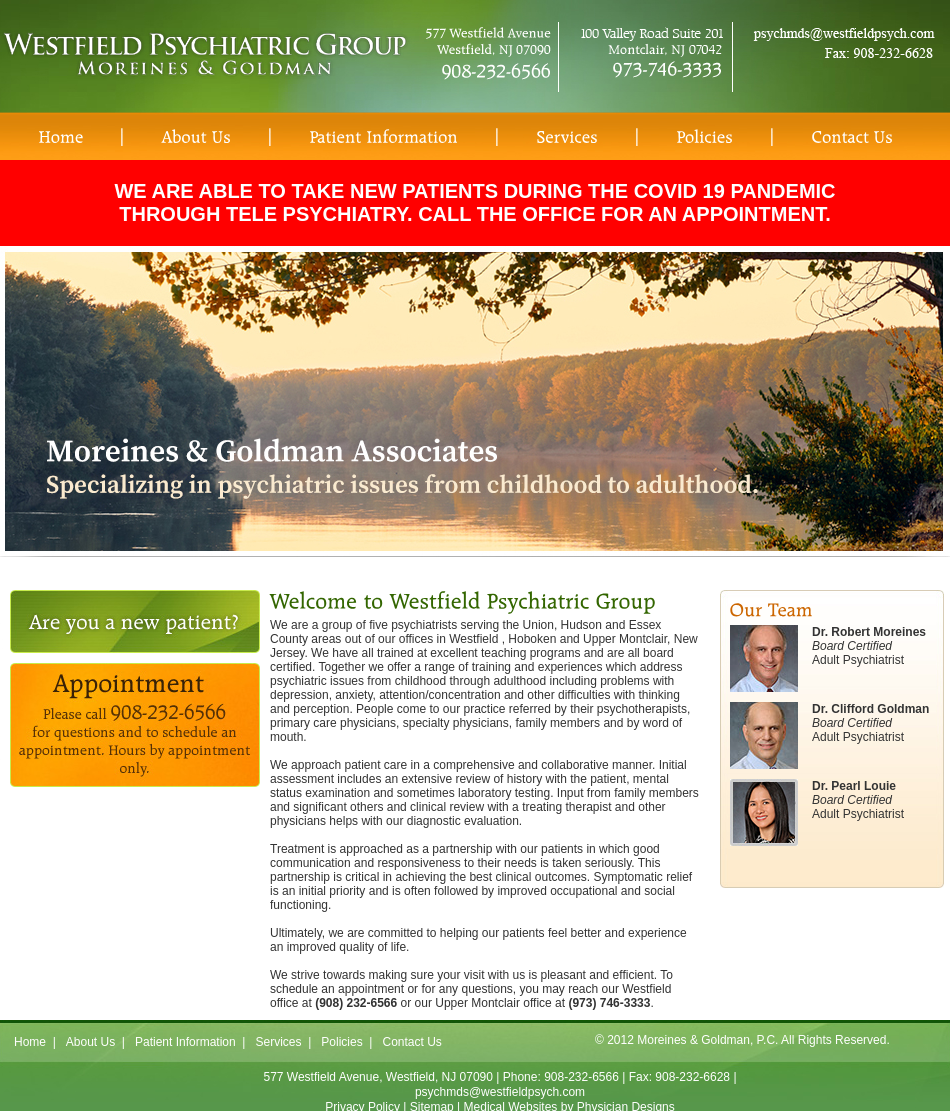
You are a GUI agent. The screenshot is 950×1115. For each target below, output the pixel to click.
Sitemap (432, 1107)
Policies (341, 1042)
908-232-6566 (581, 1077)
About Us (90, 1042)
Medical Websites (511, 1107)
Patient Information (185, 1042)
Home (30, 1042)
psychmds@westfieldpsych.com (500, 1092)
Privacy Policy (362, 1107)
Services (279, 1042)
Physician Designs (626, 1107)
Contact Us (411, 1042)
